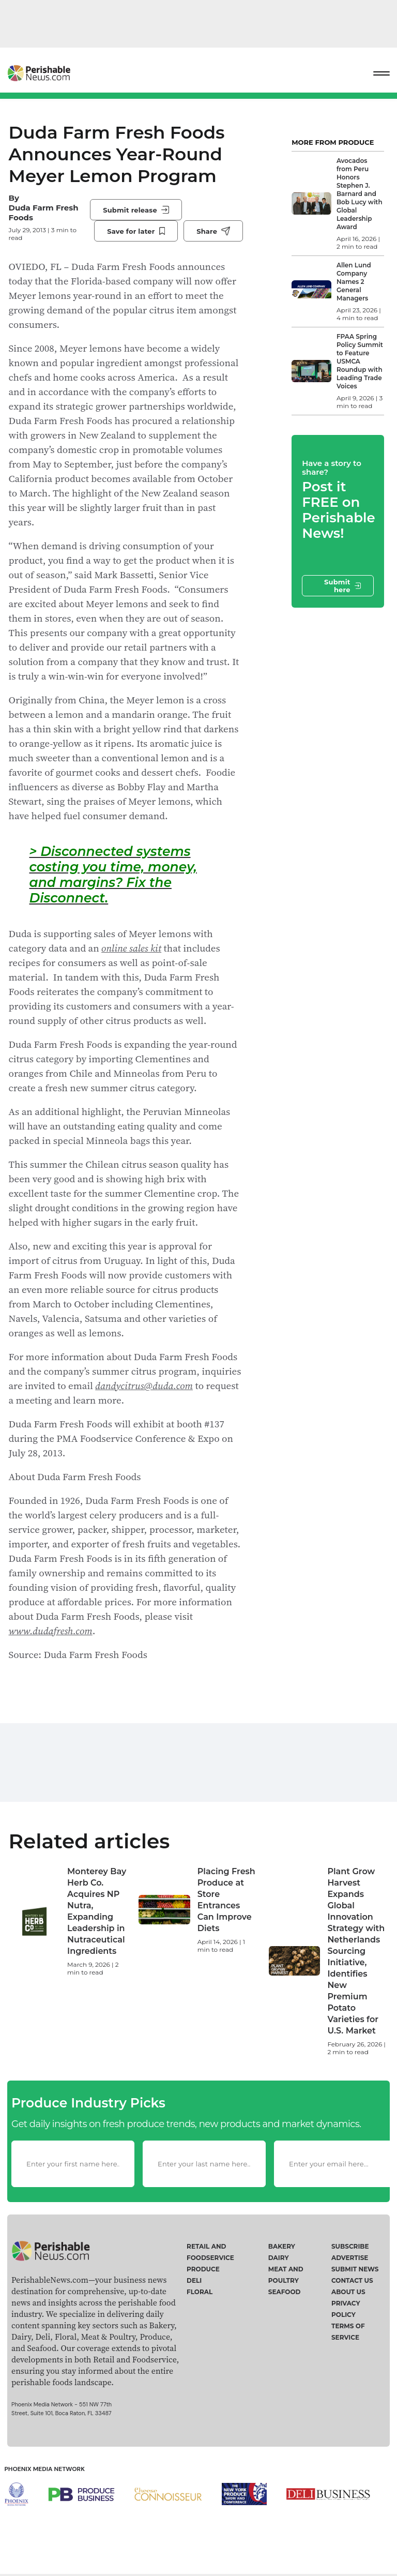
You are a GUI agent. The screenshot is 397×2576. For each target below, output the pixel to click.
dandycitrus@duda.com (144, 1385)
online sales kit (131, 948)
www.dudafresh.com (51, 1630)
